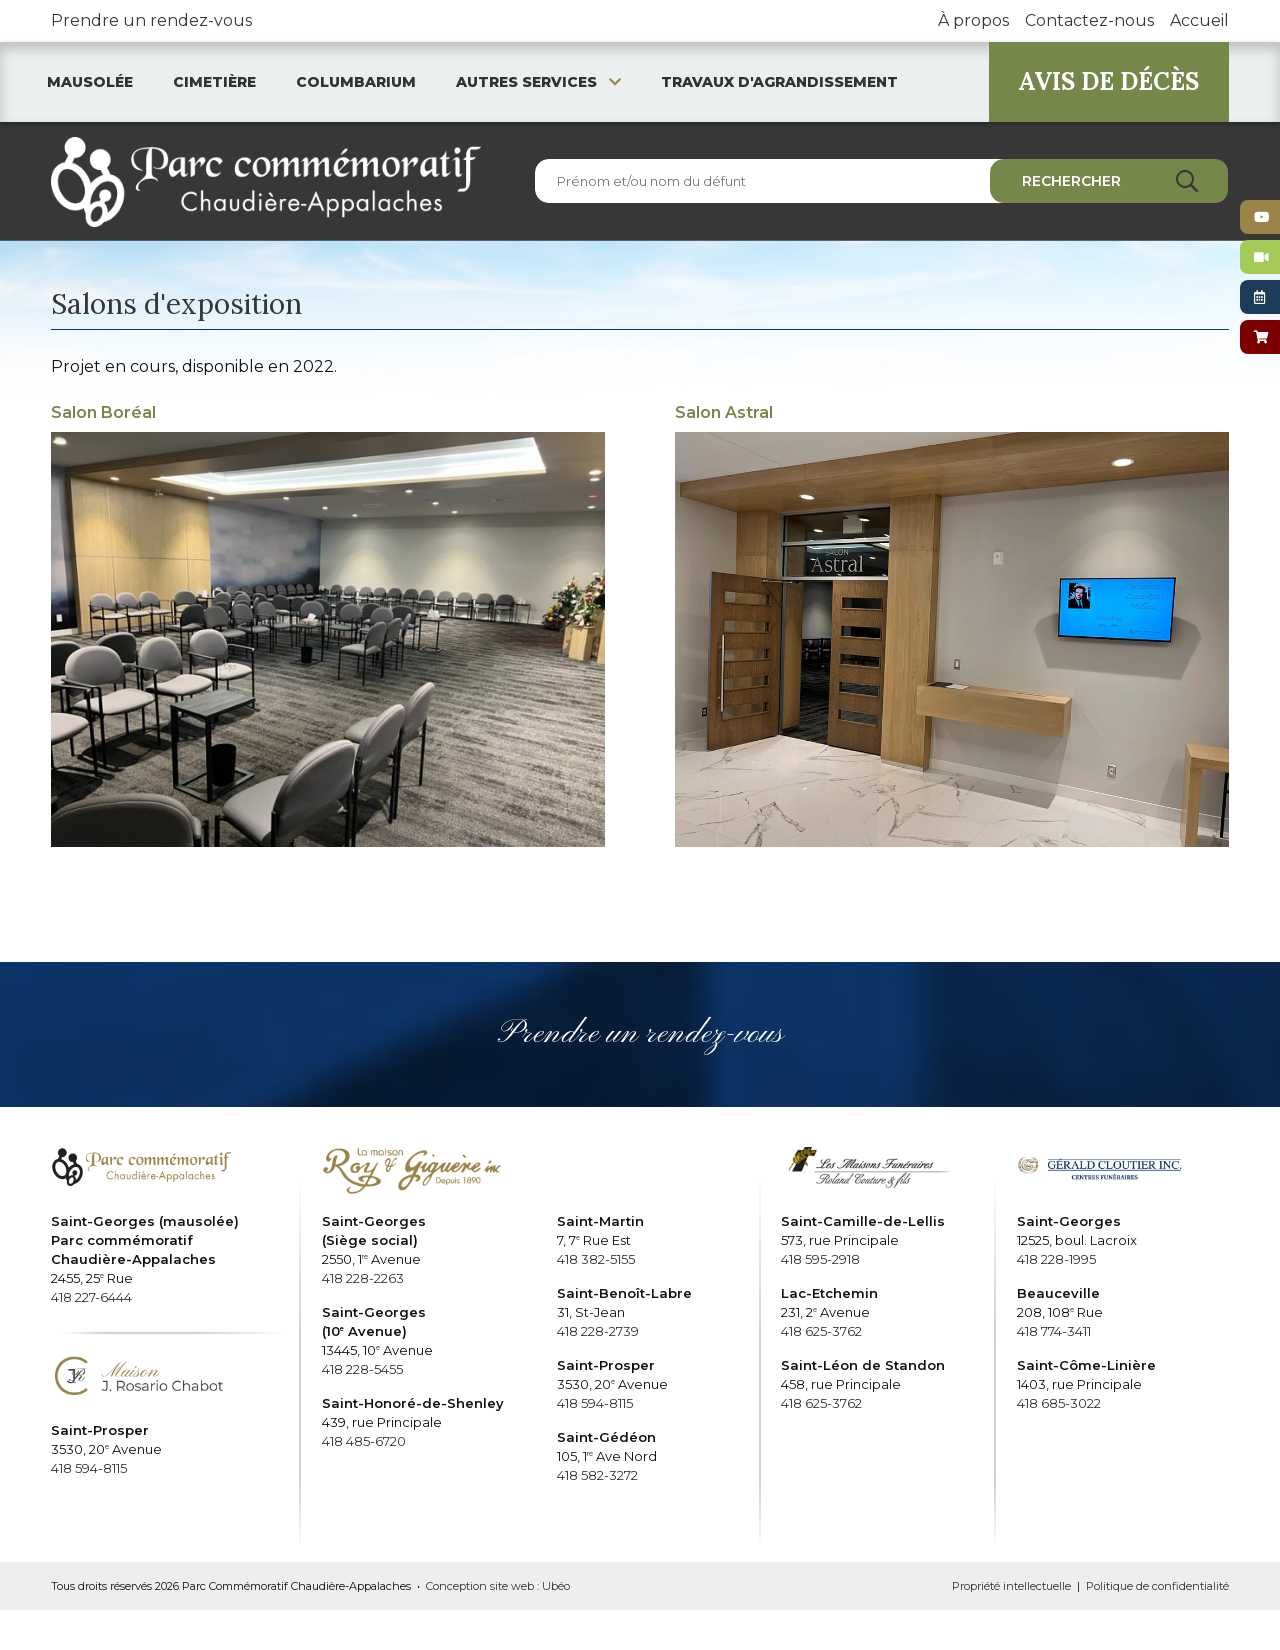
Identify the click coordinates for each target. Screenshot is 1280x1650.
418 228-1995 (1056, 1259)
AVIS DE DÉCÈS (1108, 81)
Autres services (538, 82)
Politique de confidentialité (1157, 1586)
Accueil (1199, 20)
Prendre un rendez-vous (151, 20)
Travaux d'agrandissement (779, 82)
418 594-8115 (89, 1468)
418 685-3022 (1059, 1403)
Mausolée (90, 82)
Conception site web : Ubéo (498, 1586)
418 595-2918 (820, 1259)
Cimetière (214, 82)
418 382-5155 (596, 1259)
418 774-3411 (1054, 1331)
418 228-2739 (598, 1331)
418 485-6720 (364, 1441)
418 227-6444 (91, 1297)
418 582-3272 (597, 1475)
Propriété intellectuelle (1011, 1586)
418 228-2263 (363, 1278)
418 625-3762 (821, 1331)
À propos (973, 20)
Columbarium (356, 82)
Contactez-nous (1089, 20)
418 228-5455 (362, 1369)
